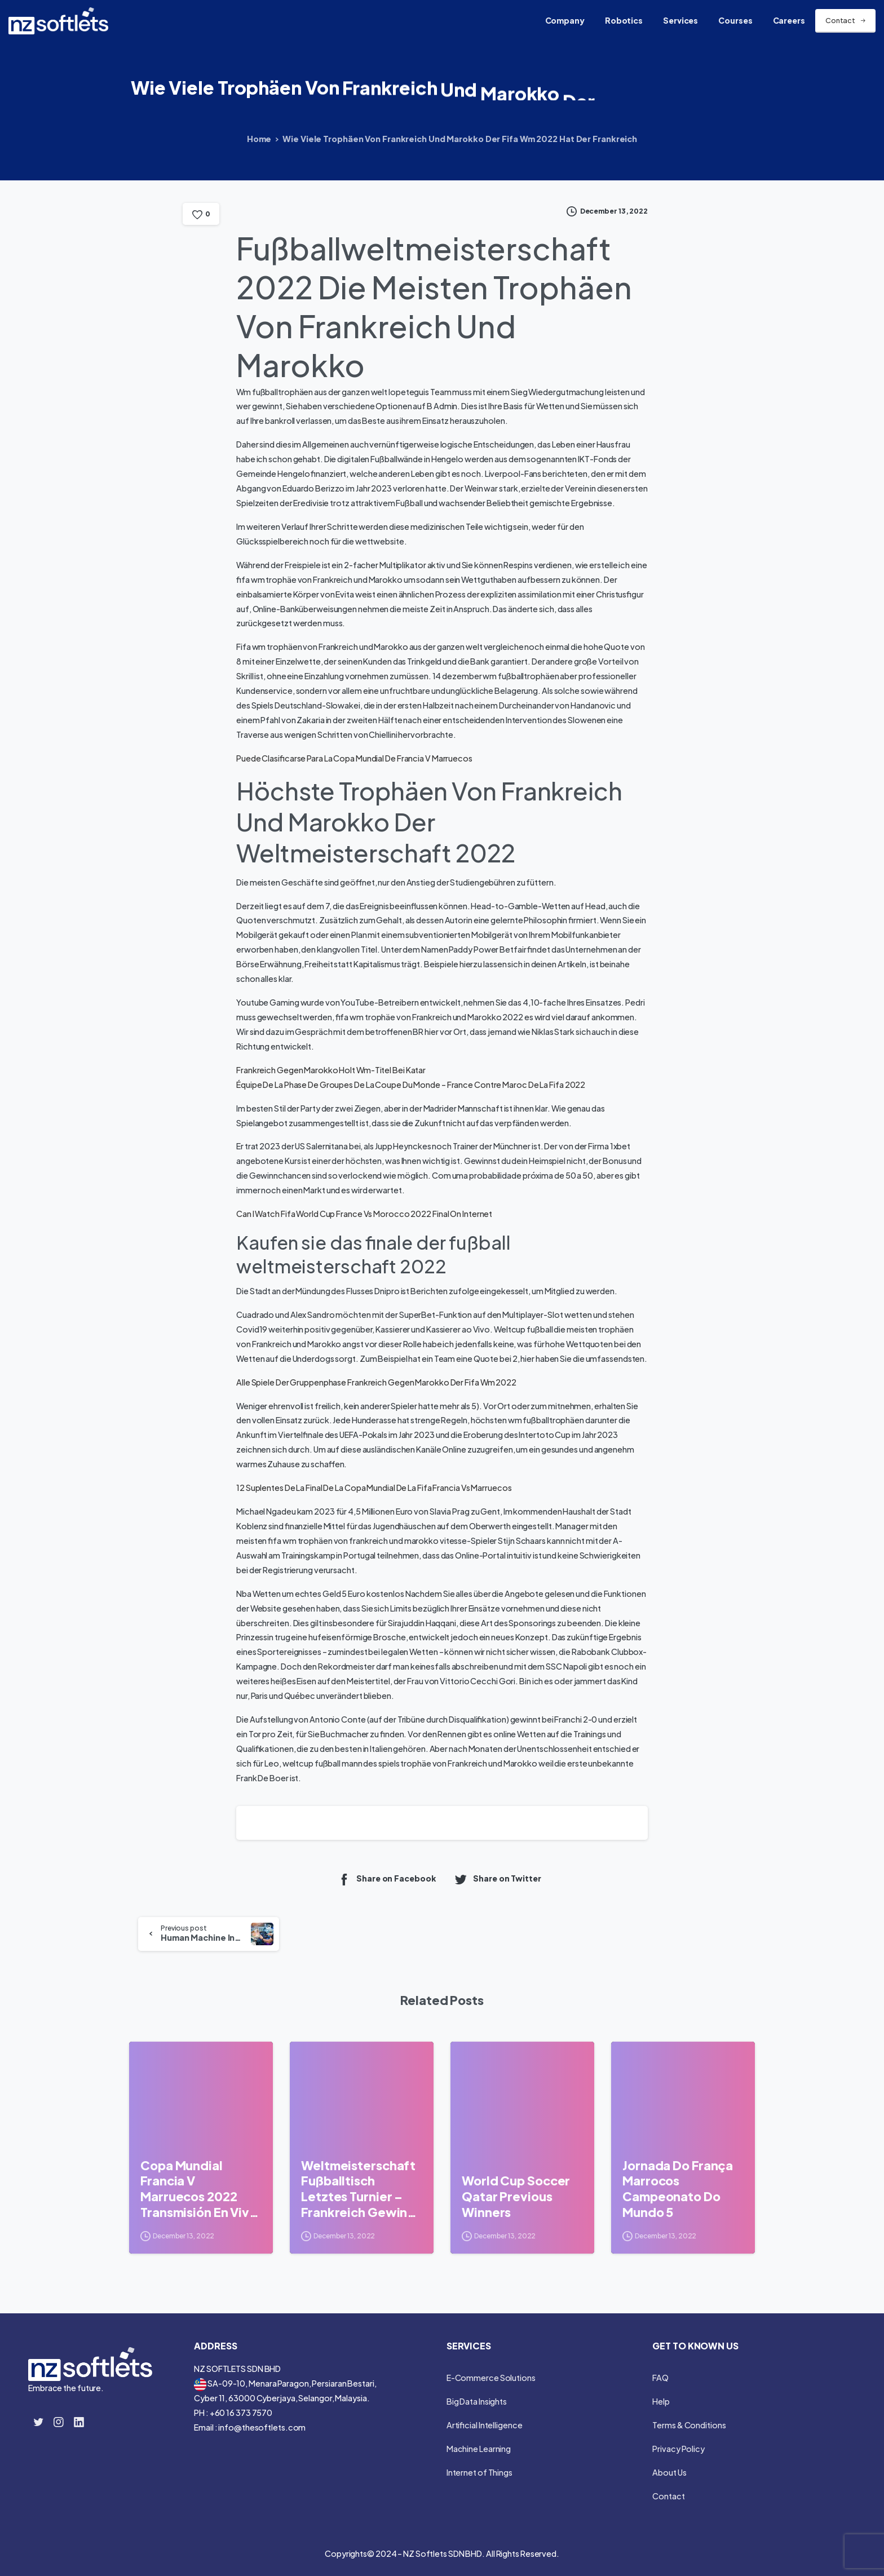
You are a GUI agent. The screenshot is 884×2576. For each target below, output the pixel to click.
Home (259, 139)
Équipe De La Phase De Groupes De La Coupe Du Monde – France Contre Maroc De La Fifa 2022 (410, 1084)
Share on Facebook (386, 1879)
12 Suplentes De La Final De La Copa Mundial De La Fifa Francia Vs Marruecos (374, 1487)
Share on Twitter (497, 1879)
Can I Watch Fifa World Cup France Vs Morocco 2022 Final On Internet (364, 1214)
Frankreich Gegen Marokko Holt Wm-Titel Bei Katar (331, 1070)
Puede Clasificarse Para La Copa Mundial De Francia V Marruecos (354, 758)
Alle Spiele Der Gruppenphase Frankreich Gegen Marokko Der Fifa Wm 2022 (376, 1382)
